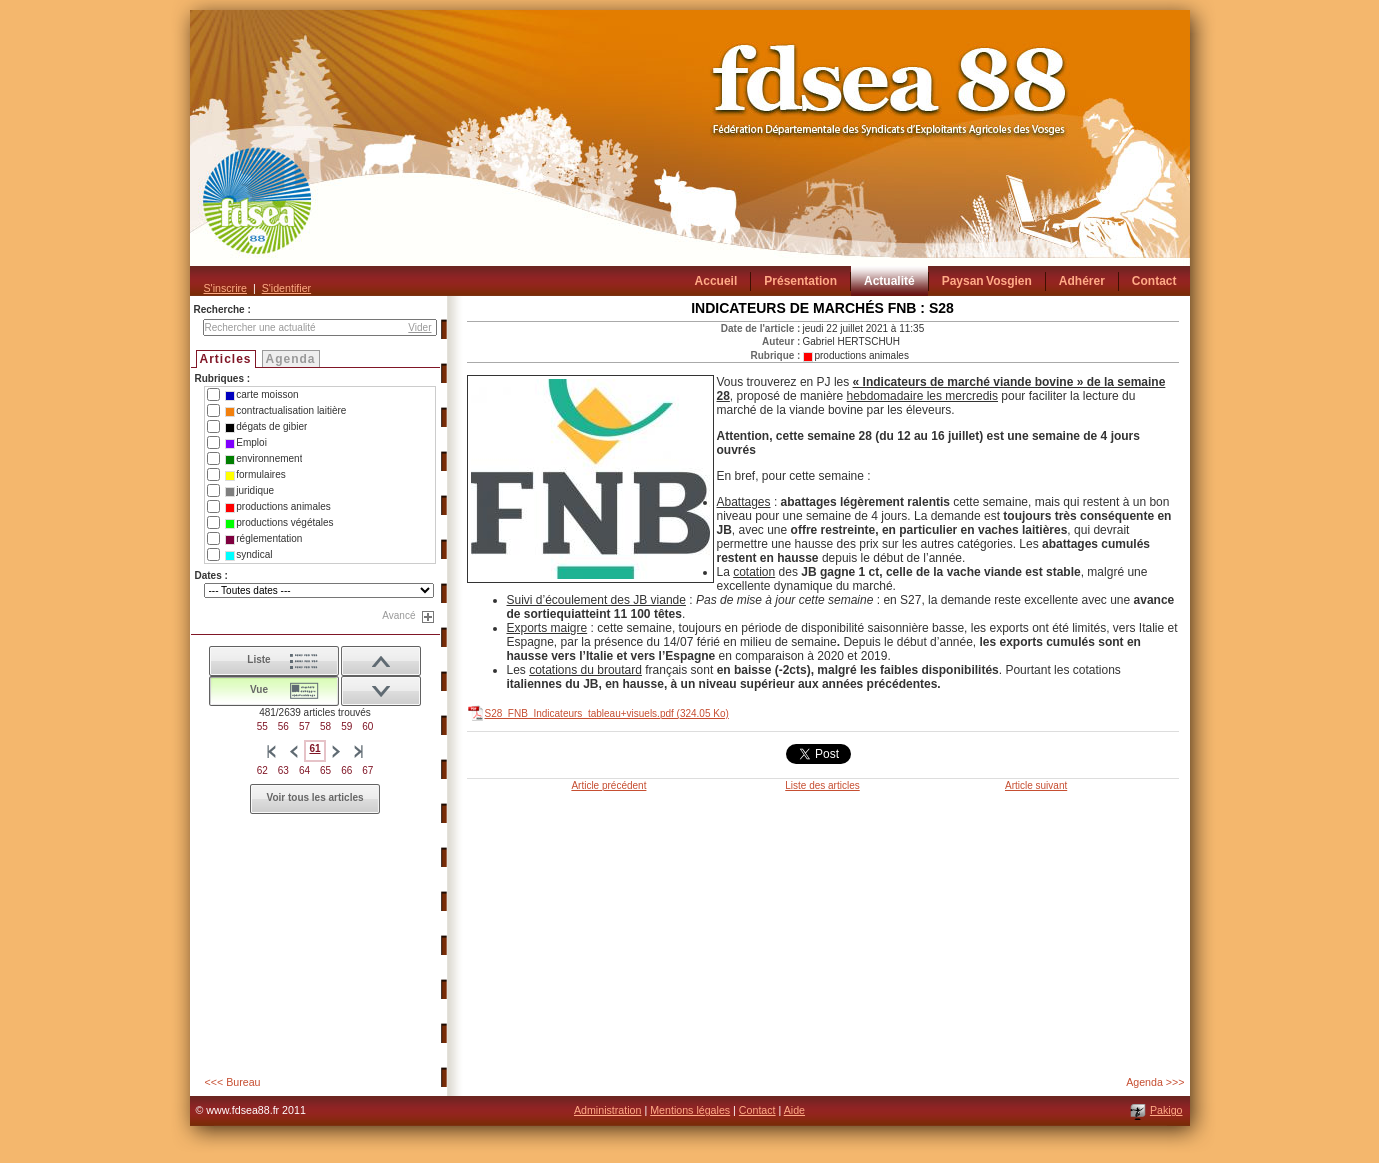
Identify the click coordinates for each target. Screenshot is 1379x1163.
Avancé (398, 615)
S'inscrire (225, 288)
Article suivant (1036, 785)
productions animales (278, 507)
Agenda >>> (1155, 1082)
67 (367, 770)
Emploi (246, 443)
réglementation (263, 539)
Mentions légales (690, 1110)
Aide (794, 1110)
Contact (757, 1110)
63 (283, 770)
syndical (248, 555)
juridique (249, 491)
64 (304, 770)
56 (283, 726)
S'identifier (286, 288)
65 (325, 770)
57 (304, 726)
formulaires (255, 475)
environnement (263, 459)
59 (346, 726)
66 (346, 770)
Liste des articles (822, 785)
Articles (226, 359)
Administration (608, 1110)
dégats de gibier (266, 427)
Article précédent (608, 785)
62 (262, 770)
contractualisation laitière (285, 411)
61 (314, 748)
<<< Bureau (233, 1082)
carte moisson (261, 395)
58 (325, 726)
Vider (419, 327)
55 (262, 726)
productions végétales (279, 523)
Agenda (291, 359)
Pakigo (1166, 1110)
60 (367, 726)
